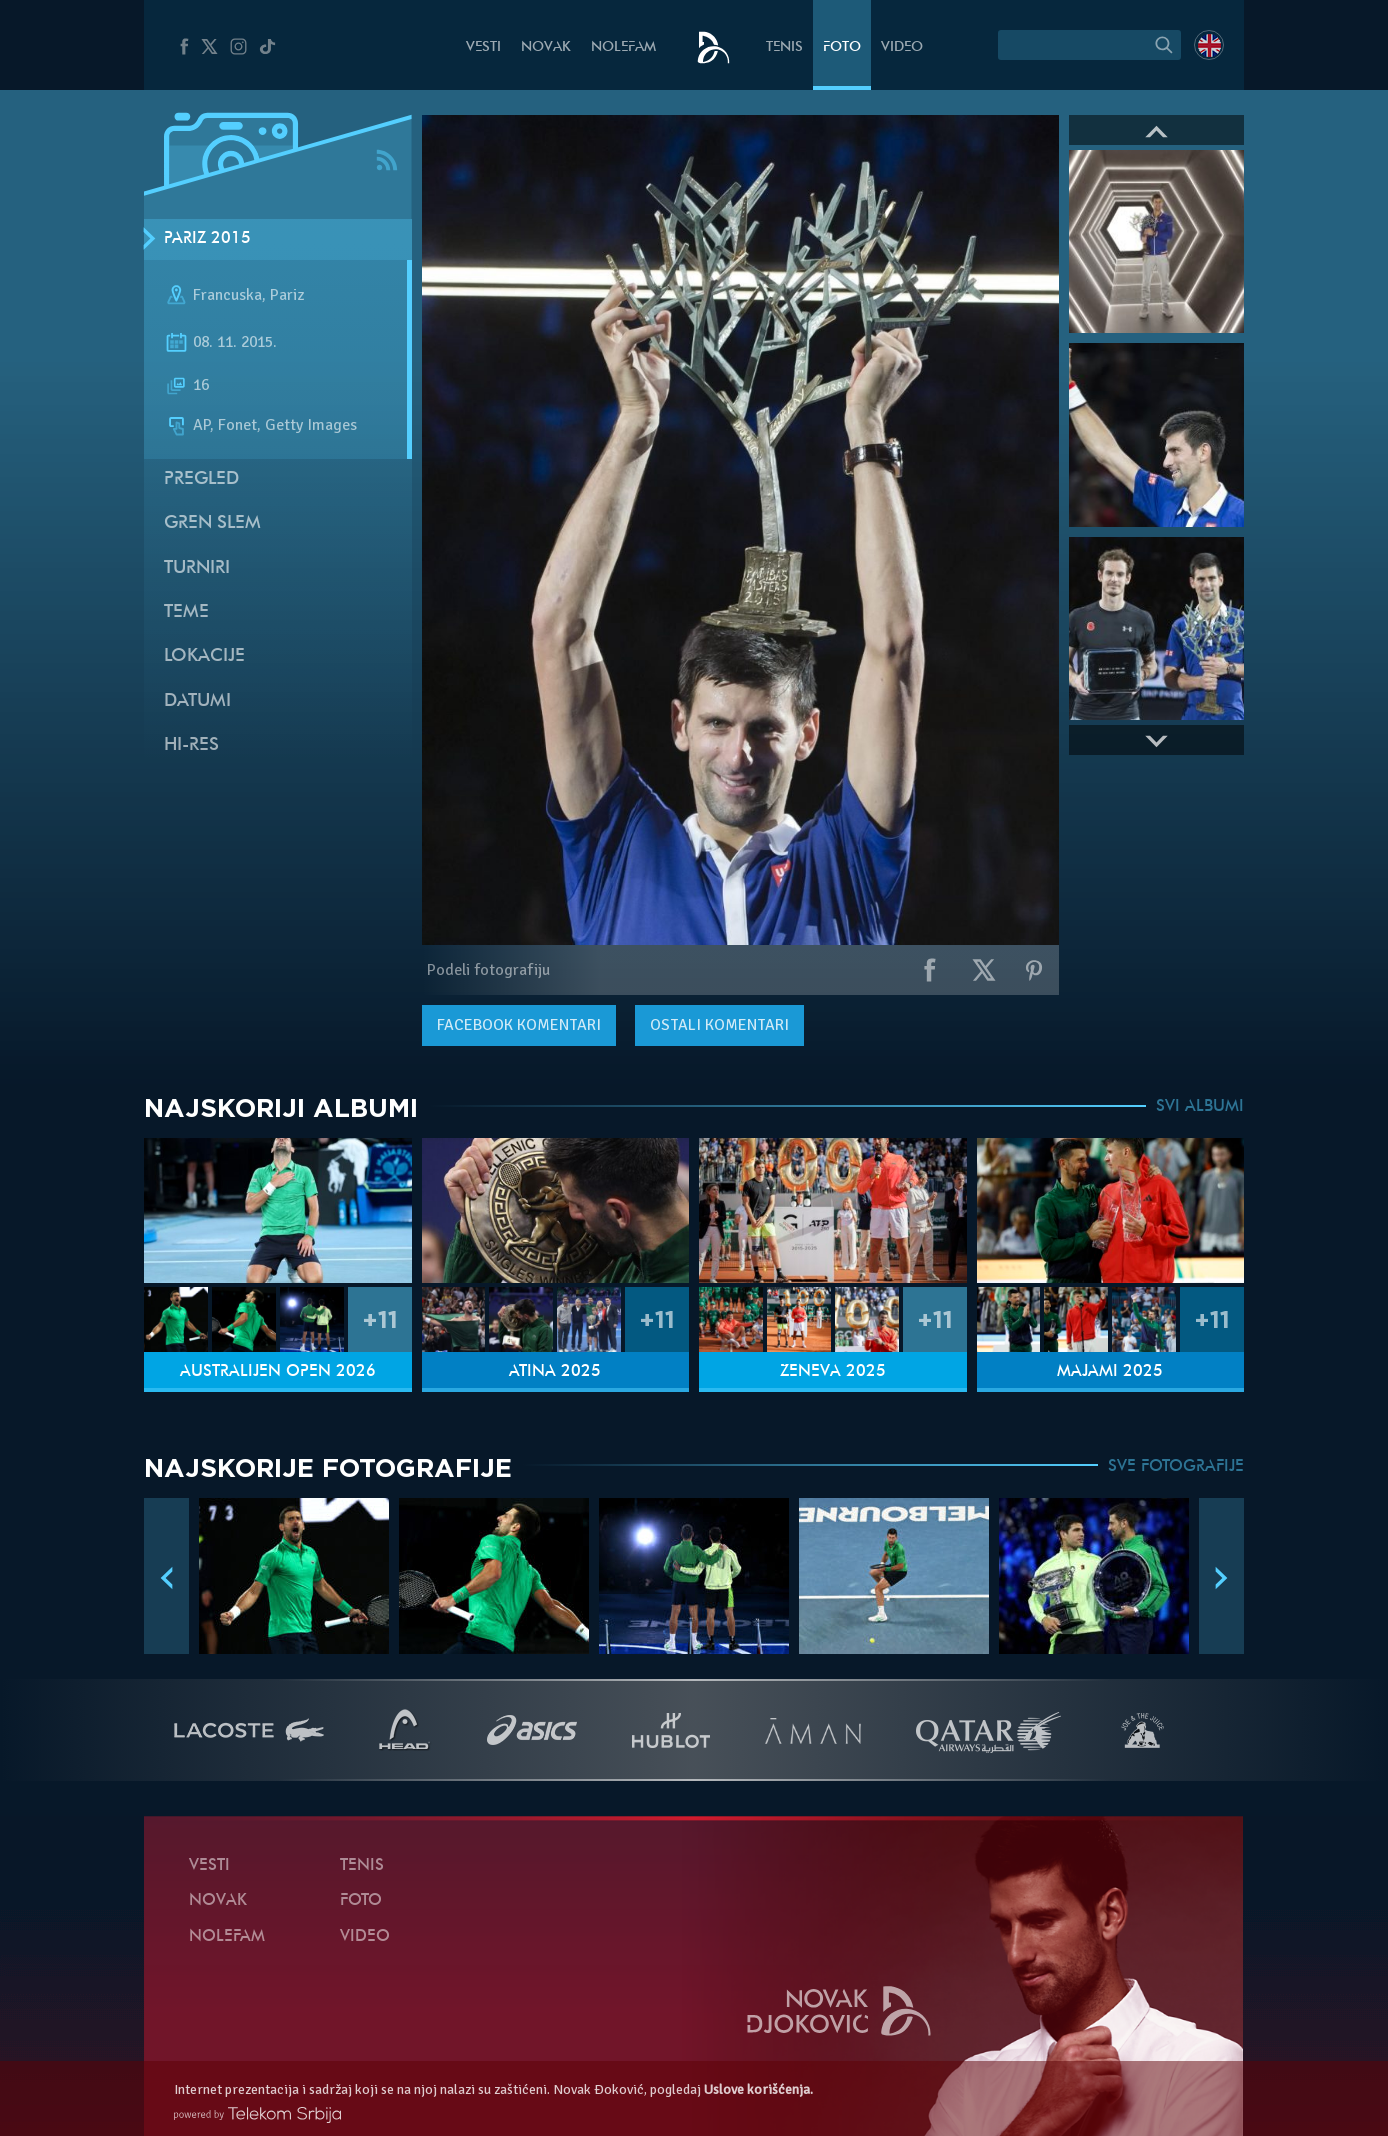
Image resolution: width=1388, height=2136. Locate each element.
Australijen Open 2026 (278, 1372)
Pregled (201, 479)
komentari (519, 1025)
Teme (186, 612)
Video (902, 47)
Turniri (197, 568)
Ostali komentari (719, 1025)
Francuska (227, 295)
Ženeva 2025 (833, 1372)
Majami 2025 (1110, 1372)
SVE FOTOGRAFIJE (1176, 1467)
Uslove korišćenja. (758, 2089)
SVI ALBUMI (1200, 1107)
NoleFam (623, 47)
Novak (546, 47)
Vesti (483, 47)
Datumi (197, 701)
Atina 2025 (555, 1372)
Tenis (784, 47)
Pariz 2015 (207, 239)
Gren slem (212, 523)
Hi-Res (191, 745)
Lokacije (204, 656)
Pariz (287, 295)
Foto (842, 47)
